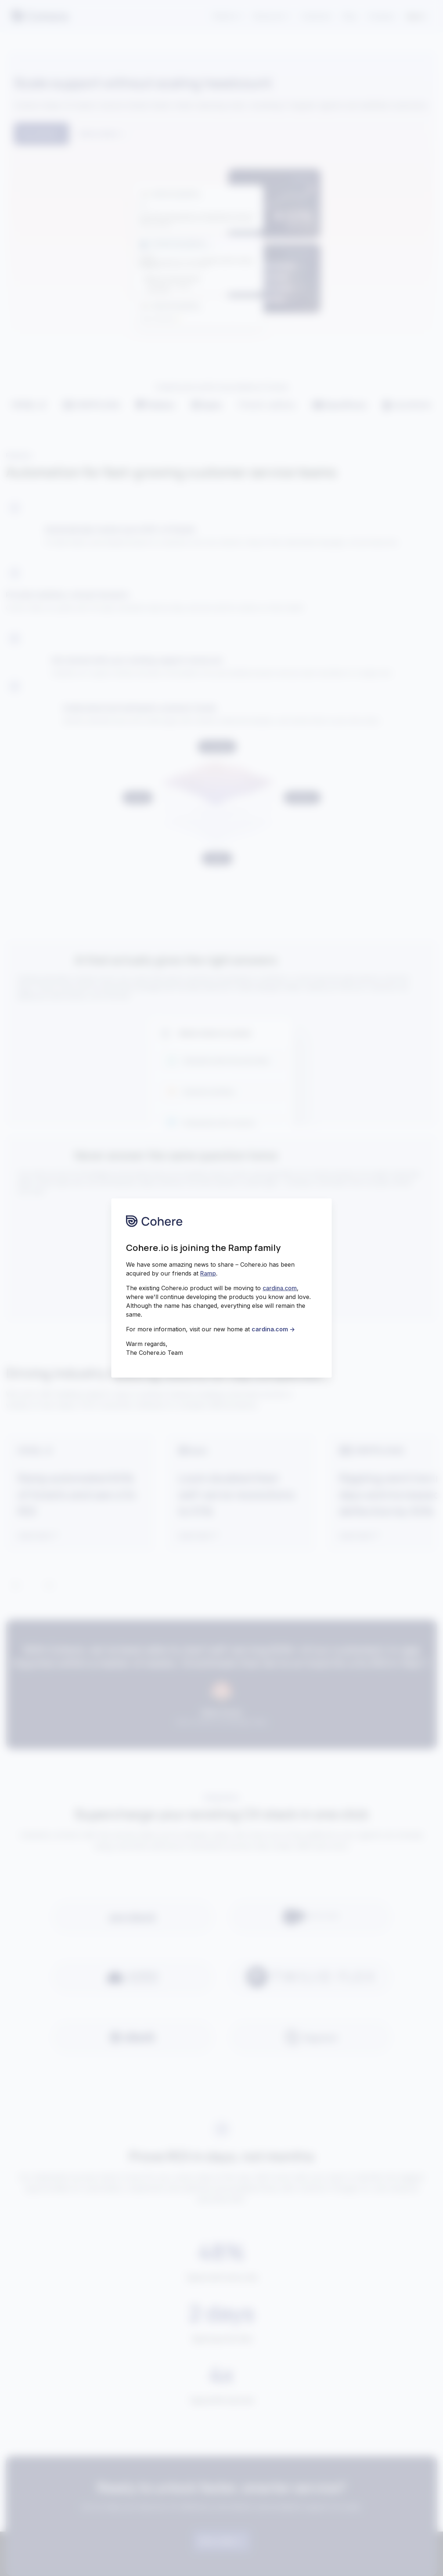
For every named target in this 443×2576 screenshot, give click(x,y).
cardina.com (280, 1288)
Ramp (208, 1273)
